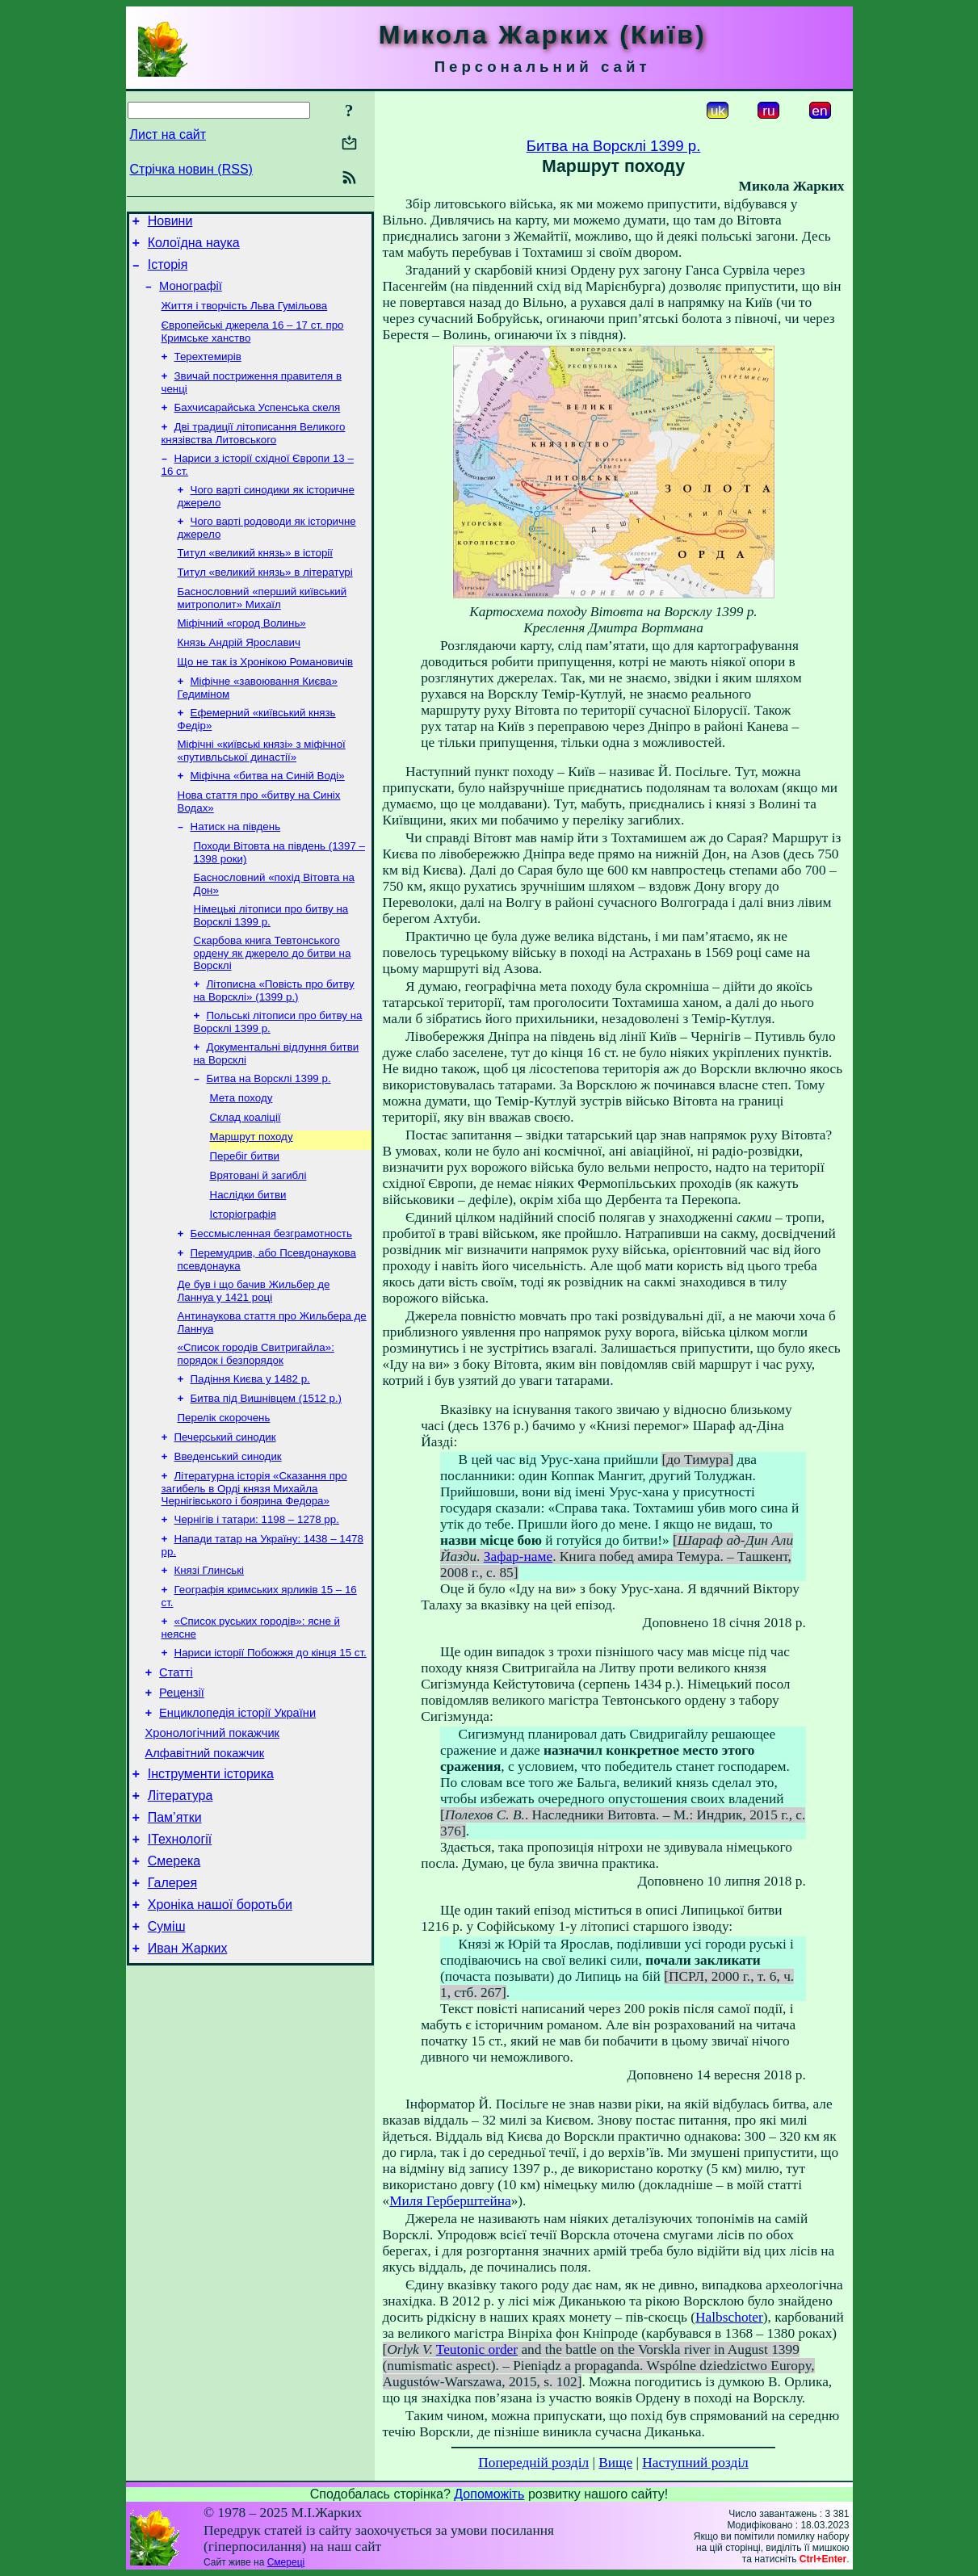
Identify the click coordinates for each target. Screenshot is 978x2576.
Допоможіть (489, 2494)
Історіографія (243, 1282)
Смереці (285, 2562)
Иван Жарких (188, 2077)
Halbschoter (729, 2317)
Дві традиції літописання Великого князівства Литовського (254, 452)
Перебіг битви (245, 1219)
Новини (170, 223)
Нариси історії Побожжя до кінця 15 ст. (270, 1748)
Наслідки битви (248, 1261)
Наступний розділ (695, 2462)
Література (180, 1908)
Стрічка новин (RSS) (191, 169)
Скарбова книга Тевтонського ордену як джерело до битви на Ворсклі (272, 1003)
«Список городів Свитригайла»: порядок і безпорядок (256, 1429)
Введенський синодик (228, 1540)
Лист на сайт (168, 134)
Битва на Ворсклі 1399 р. (269, 1135)
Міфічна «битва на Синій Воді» (268, 816)
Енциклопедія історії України (237, 1815)
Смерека (174, 1980)
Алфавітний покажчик (205, 1860)
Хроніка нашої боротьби (220, 2029)
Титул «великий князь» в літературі (265, 600)
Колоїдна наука (194, 247)
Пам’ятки (175, 1932)
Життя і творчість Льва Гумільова (245, 317)
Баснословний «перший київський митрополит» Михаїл (262, 627)
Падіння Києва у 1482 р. (250, 1456)
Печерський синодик (225, 1519)
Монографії (190, 295)
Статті (176, 1770)
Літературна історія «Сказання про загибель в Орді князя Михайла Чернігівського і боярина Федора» (254, 1573)
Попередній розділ (533, 2462)
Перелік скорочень (224, 1498)
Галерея (172, 2005)
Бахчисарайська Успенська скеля (257, 425)
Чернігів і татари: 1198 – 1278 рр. (256, 1607)
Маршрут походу (251, 1198)
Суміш (167, 2053)
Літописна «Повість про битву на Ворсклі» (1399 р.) (274, 1042)
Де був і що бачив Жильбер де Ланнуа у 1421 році (254, 1363)
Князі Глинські (209, 1661)
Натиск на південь (236, 870)
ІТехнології (180, 1956)
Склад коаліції (245, 1177)
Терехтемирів (207, 371)
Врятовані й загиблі (258, 1240)
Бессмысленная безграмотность (271, 1303)
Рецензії (181, 1792)
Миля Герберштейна (449, 2201)
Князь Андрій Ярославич (239, 675)
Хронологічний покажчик (212, 1837)
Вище (615, 2462)
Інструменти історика (211, 1883)
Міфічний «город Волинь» (242, 654)
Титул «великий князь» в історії (256, 579)
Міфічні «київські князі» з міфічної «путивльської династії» (262, 789)
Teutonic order (477, 2349)
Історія (168, 272)
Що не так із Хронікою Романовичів (265, 696)
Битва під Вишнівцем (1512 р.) (266, 1477)
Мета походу (241, 1156)
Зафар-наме (518, 1556)
